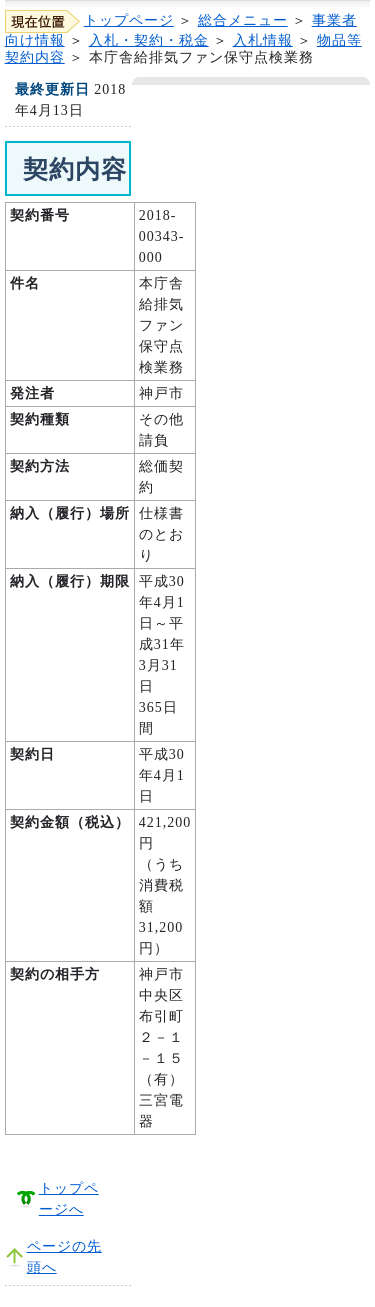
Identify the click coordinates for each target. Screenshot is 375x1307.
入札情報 (263, 40)
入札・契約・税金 (149, 40)
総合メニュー (243, 20)
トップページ (129, 20)
